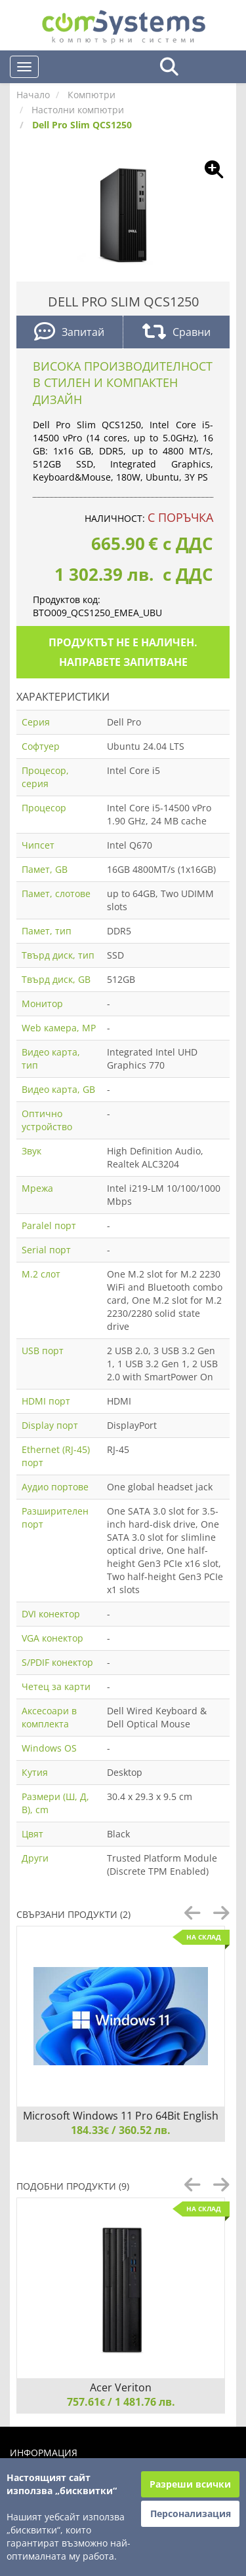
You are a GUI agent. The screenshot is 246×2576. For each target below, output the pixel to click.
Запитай (69, 333)
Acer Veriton (121, 2387)
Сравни (176, 333)
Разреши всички (190, 2484)
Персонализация (190, 2513)
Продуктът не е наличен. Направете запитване (123, 652)
